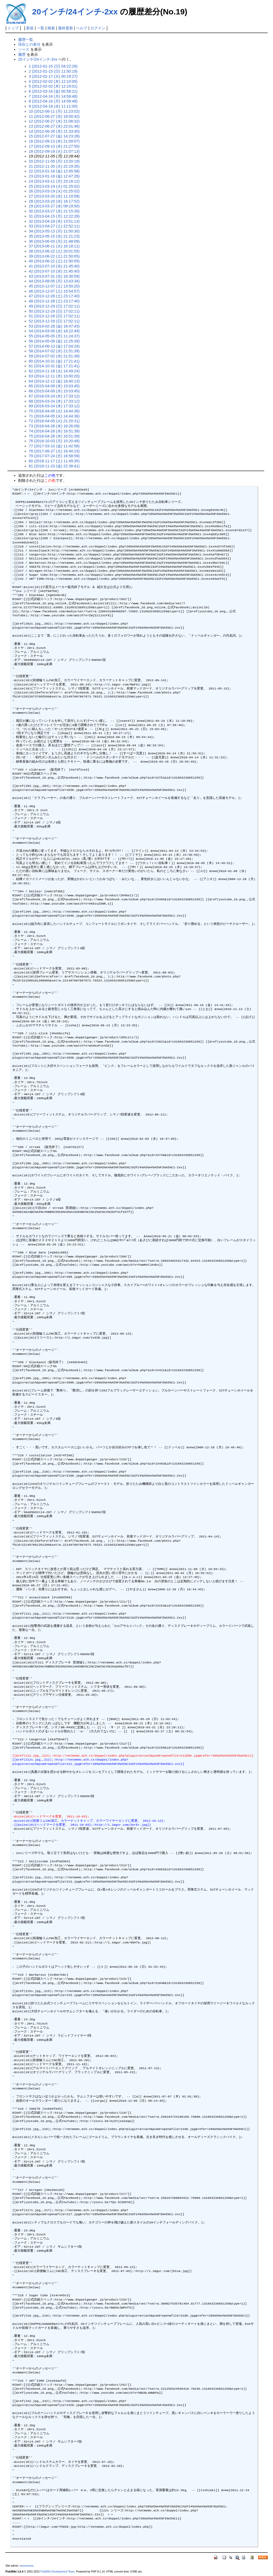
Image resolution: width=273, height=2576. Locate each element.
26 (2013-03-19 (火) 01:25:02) (54, 191)
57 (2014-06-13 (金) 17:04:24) (54, 346)
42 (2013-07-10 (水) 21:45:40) (54, 271)
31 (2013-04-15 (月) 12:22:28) (54, 216)
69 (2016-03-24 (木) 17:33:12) (54, 406)
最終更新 (65, 28)
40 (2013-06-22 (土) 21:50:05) (54, 261)
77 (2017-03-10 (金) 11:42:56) (54, 446)
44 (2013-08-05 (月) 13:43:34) (54, 281)
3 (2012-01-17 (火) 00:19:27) (53, 76)
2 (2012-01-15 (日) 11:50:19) (53, 71)
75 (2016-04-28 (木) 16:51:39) (54, 436)
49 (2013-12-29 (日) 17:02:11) (54, 306)
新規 (30, 28)
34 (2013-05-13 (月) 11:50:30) (54, 231)
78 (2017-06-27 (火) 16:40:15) (54, 451)
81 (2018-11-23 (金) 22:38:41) (54, 466)
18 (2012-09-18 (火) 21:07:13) (54, 151)
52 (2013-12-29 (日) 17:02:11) (54, 321)
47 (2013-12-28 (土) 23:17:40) (54, 296)
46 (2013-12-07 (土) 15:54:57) (54, 291)
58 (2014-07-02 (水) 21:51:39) (54, 351)
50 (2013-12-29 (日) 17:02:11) (54, 311)
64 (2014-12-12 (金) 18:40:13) (54, 381)
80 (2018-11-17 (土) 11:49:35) (54, 461)
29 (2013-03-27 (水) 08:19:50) (54, 206)
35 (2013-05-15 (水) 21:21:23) (54, 236)
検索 (51, 28)
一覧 (40, 28)
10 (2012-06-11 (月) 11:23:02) (54, 111)
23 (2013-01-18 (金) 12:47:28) (54, 176)
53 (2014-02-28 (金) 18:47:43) (54, 326)
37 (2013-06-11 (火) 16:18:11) (54, 246)
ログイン (97, 28)
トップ (13, 28)
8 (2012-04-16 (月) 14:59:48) (53, 101)
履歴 (22, 54)
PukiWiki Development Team (58, 2571)
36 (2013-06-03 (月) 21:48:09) (54, 241)
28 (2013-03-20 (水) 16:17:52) (54, 201)
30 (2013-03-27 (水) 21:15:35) (54, 211)
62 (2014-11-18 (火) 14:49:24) (54, 371)
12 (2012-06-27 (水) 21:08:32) (54, 121)
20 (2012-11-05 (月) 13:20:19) (54, 161)
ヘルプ (81, 28)
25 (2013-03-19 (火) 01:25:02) (54, 186)
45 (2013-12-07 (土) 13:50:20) (54, 286)
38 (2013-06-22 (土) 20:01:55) (54, 251)
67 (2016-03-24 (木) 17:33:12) (54, 396)
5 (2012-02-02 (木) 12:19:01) (53, 86)
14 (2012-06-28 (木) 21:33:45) (54, 131)
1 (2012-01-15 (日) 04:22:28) (53, 66)
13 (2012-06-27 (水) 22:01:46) (54, 126)
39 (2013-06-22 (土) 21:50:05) (54, 256)
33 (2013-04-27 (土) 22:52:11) (54, 226)
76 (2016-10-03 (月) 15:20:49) (54, 441)
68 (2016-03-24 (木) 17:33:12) (54, 401)
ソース (23, 49)
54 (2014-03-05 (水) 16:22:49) (54, 331)
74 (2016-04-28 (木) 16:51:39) (54, 431)
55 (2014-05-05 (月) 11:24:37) (54, 336)
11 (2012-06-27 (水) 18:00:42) (54, 116)
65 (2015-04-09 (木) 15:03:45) (54, 386)
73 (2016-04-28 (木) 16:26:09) (54, 426)
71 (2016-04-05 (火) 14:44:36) (54, 416)
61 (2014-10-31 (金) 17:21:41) (54, 366)
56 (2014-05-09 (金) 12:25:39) (54, 341)
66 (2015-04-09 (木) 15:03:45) (54, 391)
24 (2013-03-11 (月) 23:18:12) (54, 181)
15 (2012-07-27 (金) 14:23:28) (54, 136)
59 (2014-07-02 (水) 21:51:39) (54, 356)
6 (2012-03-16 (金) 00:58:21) (53, 91)
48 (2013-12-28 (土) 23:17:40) (54, 301)
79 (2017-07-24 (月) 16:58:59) (54, 456)
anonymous (27, 2565)
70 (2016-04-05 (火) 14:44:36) (54, 411)
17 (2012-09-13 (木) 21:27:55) (54, 146)
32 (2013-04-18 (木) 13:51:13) (54, 221)
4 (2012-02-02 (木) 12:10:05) (53, 81)
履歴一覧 (25, 39)
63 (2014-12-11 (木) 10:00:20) (54, 376)
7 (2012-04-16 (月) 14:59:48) (53, 96)
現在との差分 (29, 44)
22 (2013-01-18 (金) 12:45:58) (54, 171)
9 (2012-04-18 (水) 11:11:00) (53, 106)
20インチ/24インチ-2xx (75, 11)
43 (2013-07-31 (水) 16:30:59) (54, 276)
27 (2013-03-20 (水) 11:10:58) (54, 196)
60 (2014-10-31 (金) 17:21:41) (54, 361)
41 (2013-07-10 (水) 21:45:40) (54, 266)
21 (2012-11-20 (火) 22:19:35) (54, 166)
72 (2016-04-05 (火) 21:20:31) (54, 421)
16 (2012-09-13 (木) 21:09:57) (54, 141)
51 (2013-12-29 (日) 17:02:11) (54, 316)
